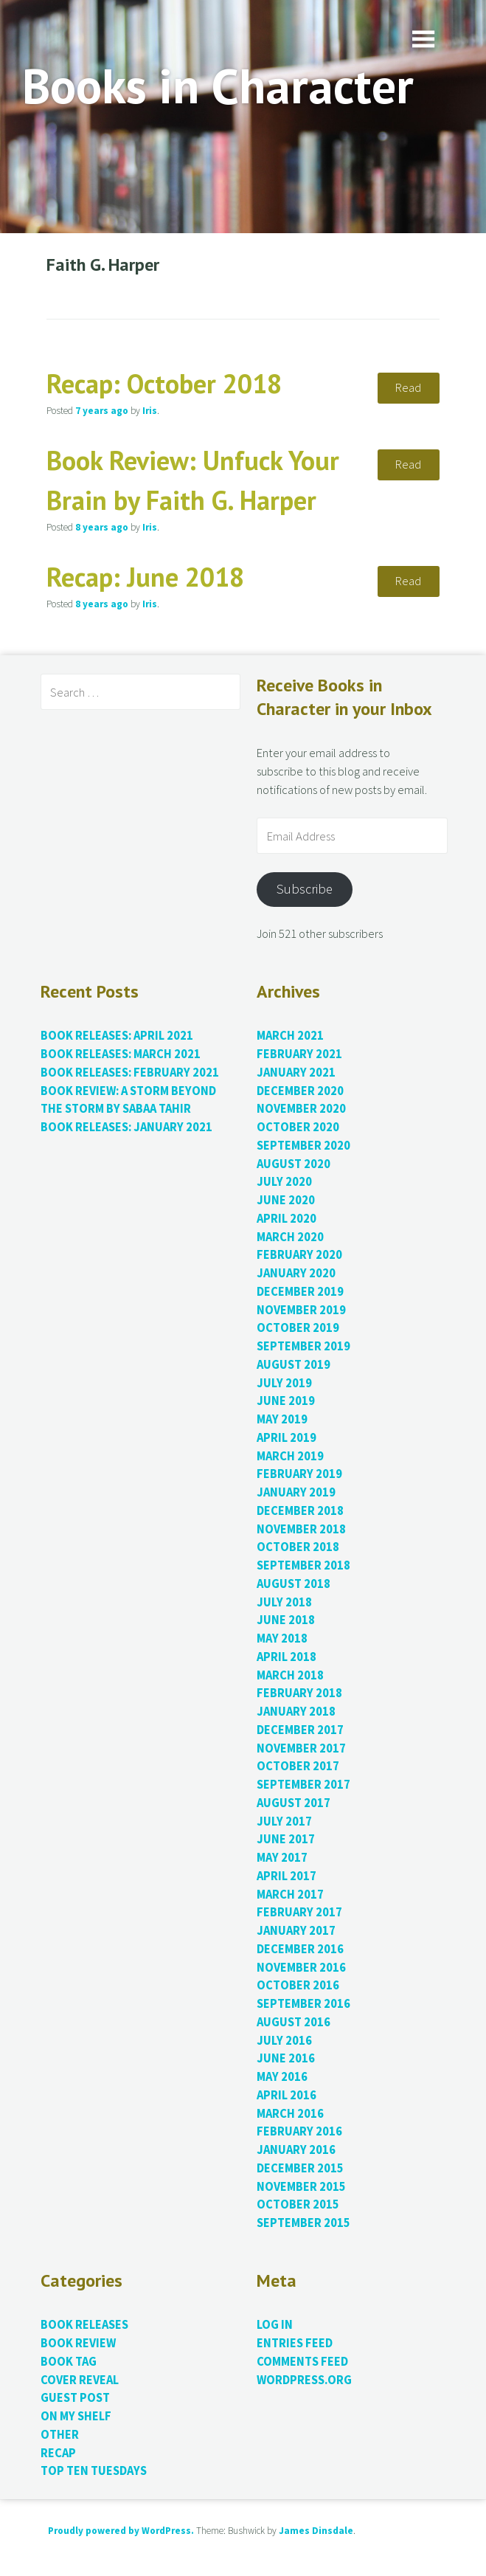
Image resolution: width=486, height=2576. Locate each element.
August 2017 (293, 1803)
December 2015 (300, 2168)
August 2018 (293, 1584)
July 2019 (284, 1383)
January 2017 (296, 1930)
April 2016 (286, 2095)
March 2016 (290, 2113)
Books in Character (218, 85)
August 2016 (293, 2022)
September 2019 (303, 1346)
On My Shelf (76, 2416)
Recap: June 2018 (145, 576)
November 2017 (301, 1748)
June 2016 (286, 2058)
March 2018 (290, 1675)
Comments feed (302, 2361)
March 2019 (290, 1456)
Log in (275, 2324)
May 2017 (282, 1857)
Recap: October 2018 (164, 383)
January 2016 (296, 2150)
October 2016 (298, 1985)
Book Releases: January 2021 (126, 1127)
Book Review (78, 2343)
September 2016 (303, 2004)
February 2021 (299, 1054)
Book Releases (84, 2324)
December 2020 (300, 1091)
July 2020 (284, 1181)
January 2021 (296, 1072)
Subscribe (305, 888)
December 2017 (300, 1730)
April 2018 (286, 1657)
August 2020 (293, 1164)
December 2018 (300, 1511)
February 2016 (299, 2131)
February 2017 (299, 1912)
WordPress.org (304, 2380)
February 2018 (299, 1693)
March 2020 (290, 1237)
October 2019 (298, 1328)
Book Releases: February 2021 (130, 1072)
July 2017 (284, 1821)
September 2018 (303, 1565)
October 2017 (298, 1766)
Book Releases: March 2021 (121, 1054)
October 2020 (298, 1127)
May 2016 (282, 2077)
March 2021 (290, 1035)
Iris (149, 410)
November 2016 (301, 1967)
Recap (58, 2453)
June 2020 (286, 1200)
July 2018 (284, 1602)
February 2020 (299, 1255)
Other (60, 2434)
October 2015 (298, 2204)
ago (101, 410)
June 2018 (286, 1620)
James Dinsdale (316, 2530)
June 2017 (286, 1839)
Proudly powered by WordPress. (121, 2530)
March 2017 (290, 1894)
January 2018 (296, 1711)
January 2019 (296, 1492)
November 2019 (301, 1310)
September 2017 (303, 1784)
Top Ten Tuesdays (94, 2471)
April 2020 (286, 1218)
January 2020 (296, 1273)
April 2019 (286, 1438)
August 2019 (293, 1364)
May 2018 (282, 1638)
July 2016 (284, 2040)
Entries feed (295, 2343)
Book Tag (69, 2361)
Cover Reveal (80, 2380)
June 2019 (286, 1401)
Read (408, 388)
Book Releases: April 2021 (117, 1035)
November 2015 (301, 2187)
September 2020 (303, 1145)
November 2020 (301, 1108)
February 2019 (299, 1474)
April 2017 (286, 1876)
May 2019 (282, 1419)
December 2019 (300, 1291)
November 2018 (301, 1529)
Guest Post (75, 2398)
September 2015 (303, 2223)
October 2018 (298, 1547)
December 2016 (300, 1949)
